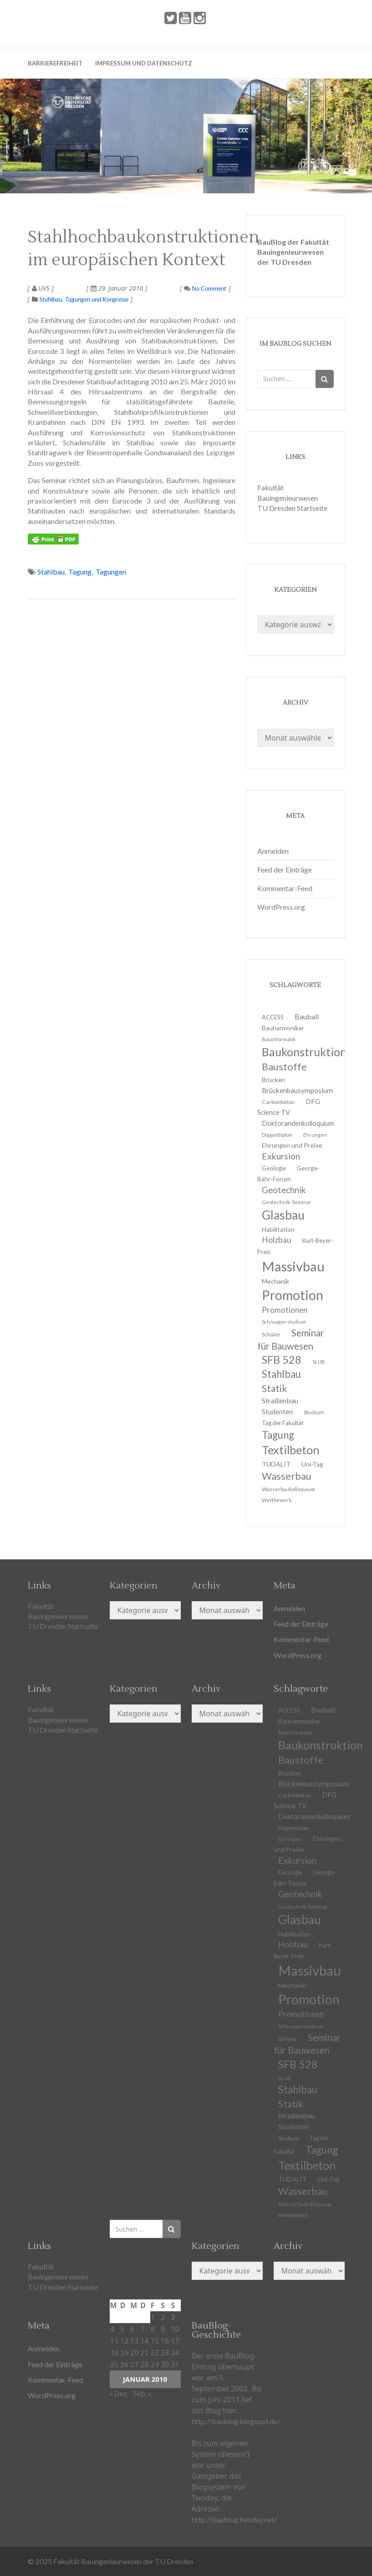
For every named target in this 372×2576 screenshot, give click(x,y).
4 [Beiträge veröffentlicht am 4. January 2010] (112, 2328)
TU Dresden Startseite (292, 508)
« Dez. (119, 2393)
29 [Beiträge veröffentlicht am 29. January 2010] (155, 2364)
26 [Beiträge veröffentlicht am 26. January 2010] (124, 2364)
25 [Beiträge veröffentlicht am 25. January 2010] (114, 2364)
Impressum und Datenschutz (143, 63)
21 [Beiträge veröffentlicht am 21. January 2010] (144, 2352)
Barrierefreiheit (55, 63)
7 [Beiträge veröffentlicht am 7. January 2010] (142, 2328)
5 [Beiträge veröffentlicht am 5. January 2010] (122, 2328)
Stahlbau (50, 299)
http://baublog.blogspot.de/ (236, 2421)
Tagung (80, 571)
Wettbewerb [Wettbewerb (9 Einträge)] (276, 1500)
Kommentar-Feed (284, 888)
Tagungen (111, 571)
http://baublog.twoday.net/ (234, 2519)
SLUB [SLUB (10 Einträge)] (318, 1362)
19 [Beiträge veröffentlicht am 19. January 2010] (124, 2352)
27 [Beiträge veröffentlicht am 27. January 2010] (134, 2364)
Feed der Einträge (284, 869)
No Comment (205, 288)
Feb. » (142, 2393)
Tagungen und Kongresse (96, 299)
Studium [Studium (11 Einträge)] (314, 1412)
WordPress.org (281, 906)
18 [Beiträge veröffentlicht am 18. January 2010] (114, 2352)
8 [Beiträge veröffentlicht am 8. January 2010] (153, 2328)
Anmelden (273, 851)
